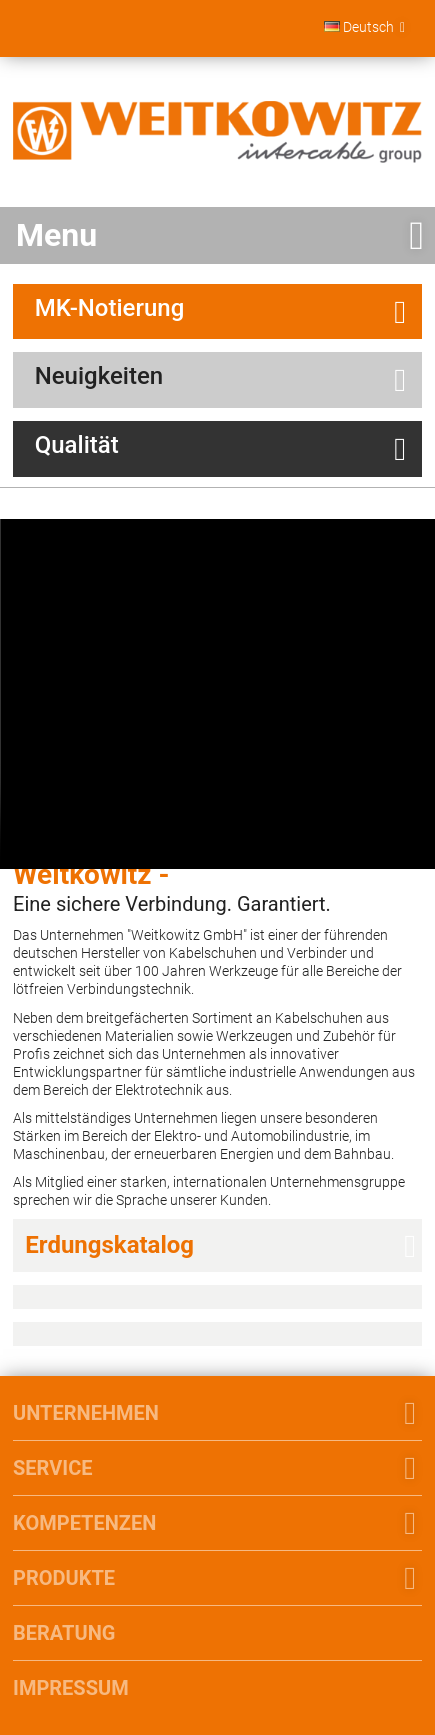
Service (52, 1468)
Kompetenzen (84, 1523)
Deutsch (359, 27)
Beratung (64, 1633)
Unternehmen (86, 1413)
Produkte (64, 1578)
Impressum (71, 1688)
